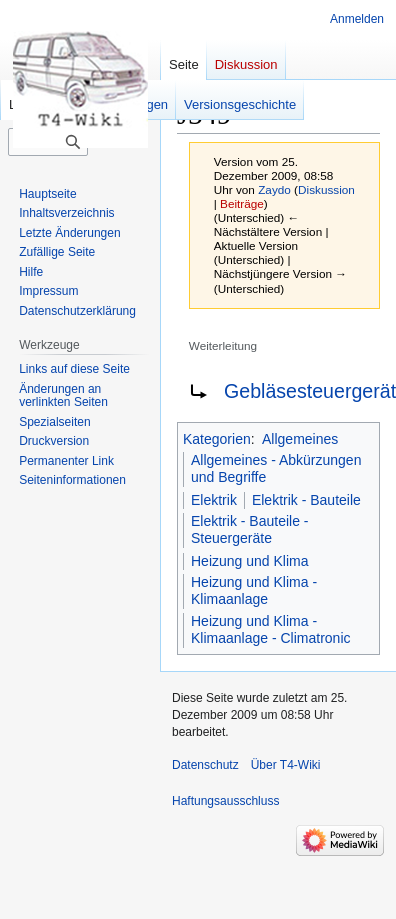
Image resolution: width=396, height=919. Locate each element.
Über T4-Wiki (286, 765)
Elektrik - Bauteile (306, 500)
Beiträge (242, 203)
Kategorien (217, 439)
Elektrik (214, 500)
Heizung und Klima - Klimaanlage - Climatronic (271, 630)
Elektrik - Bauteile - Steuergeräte (249, 530)
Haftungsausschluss (225, 801)
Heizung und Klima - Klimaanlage (254, 591)
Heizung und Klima (250, 561)
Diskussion (326, 189)
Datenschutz (205, 765)
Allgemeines (300, 439)
